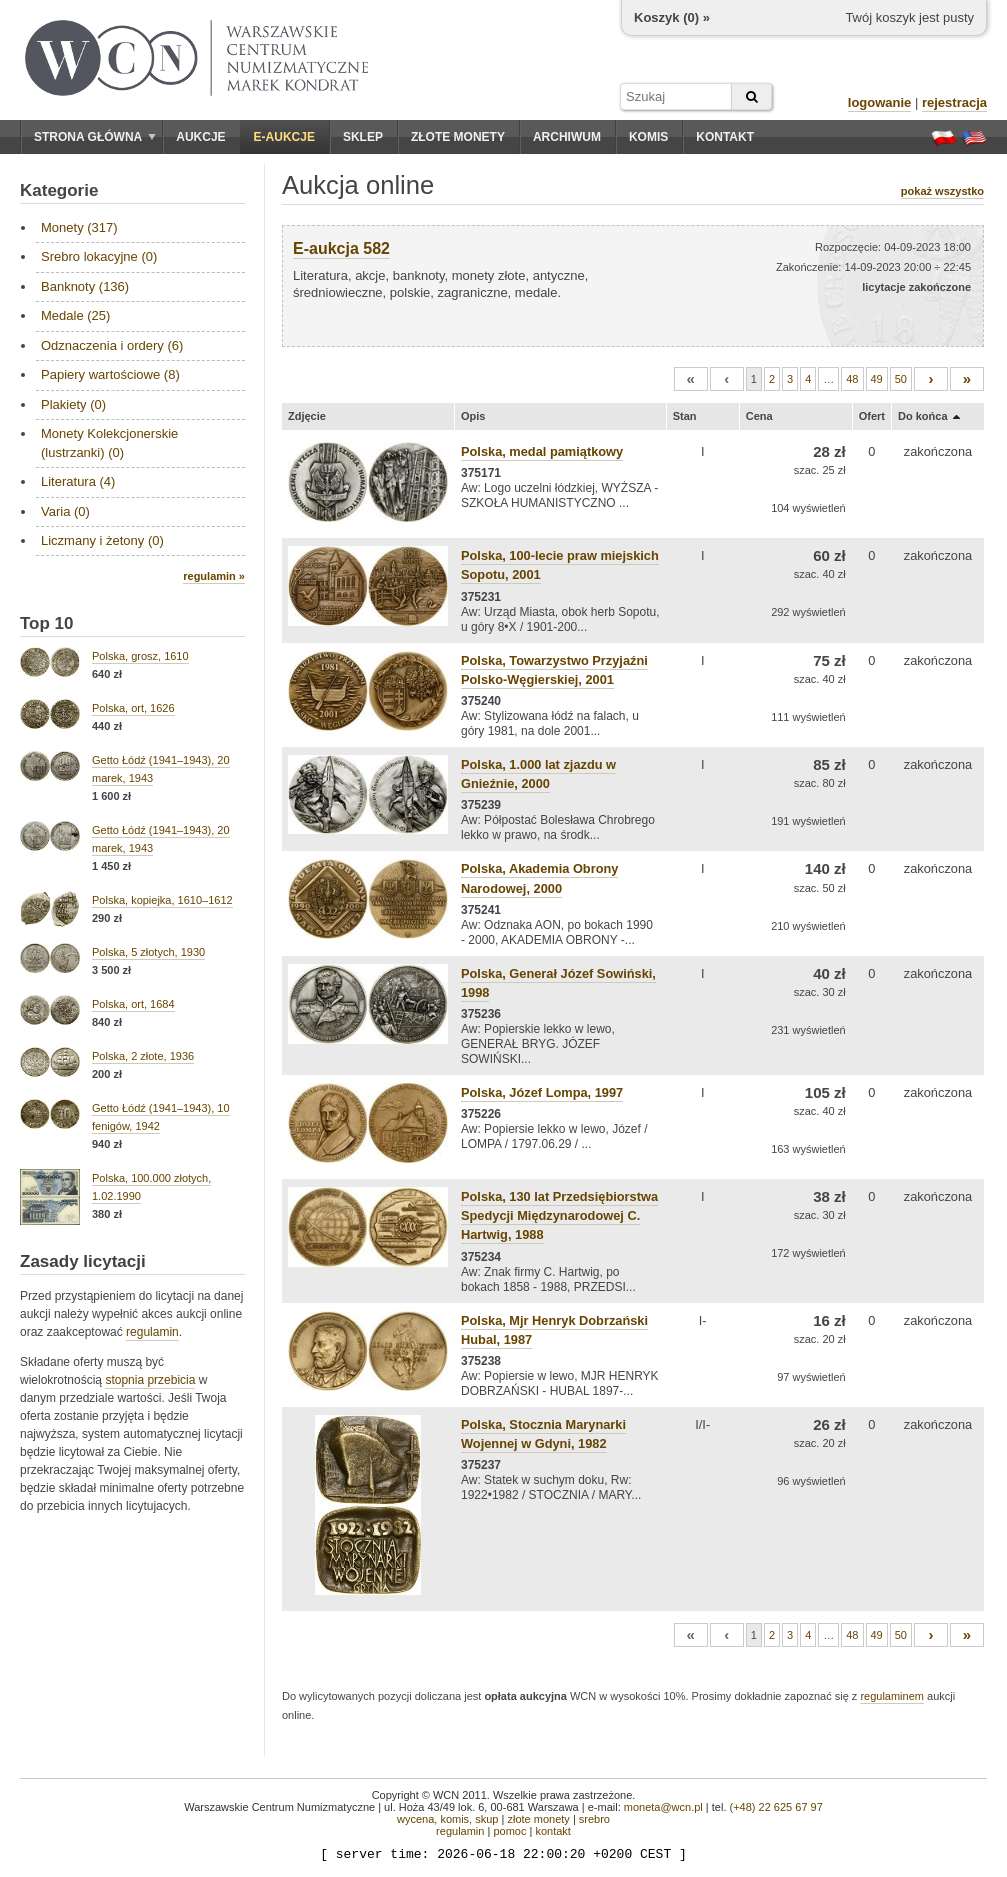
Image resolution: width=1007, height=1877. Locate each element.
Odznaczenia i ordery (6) (112, 345)
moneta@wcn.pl (663, 1807)
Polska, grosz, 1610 (140, 656)
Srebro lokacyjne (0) (99, 256)
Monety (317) (79, 227)
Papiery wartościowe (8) (110, 374)
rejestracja (954, 102)
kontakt (552, 1831)
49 (877, 379)
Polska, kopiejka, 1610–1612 (162, 900)
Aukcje (200, 137)
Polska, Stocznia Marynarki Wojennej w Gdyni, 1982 (543, 1434)
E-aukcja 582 (341, 248)
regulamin (152, 1332)
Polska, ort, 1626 (133, 708)
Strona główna (95, 137)
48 (852, 379)
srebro (594, 1819)
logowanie (880, 102)
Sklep (363, 137)
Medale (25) (75, 315)
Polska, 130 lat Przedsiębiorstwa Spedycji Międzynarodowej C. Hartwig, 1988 (559, 1215)
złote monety (538, 1819)
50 (901, 379)
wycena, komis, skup (447, 1819)
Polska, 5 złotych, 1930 (148, 952)
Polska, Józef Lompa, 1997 (542, 1092)
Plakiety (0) (73, 404)
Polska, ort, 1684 (133, 1004)
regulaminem (892, 1696)
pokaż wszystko (942, 191)
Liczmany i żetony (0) (102, 540)
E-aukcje (284, 137)
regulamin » (214, 576)
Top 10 (47, 623)
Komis (648, 137)
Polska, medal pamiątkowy (542, 451)
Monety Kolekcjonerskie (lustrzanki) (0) (109, 442)
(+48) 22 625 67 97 (776, 1807)
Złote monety (458, 137)
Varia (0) (65, 511)
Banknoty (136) (85, 286)
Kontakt (725, 137)
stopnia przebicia (150, 1380)
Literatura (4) (78, 481)
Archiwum (567, 137)
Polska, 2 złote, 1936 (143, 1056)
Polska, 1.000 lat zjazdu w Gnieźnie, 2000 (538, 774)
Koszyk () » (672, 17)
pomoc (509, 1831)
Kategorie (59, 190)
